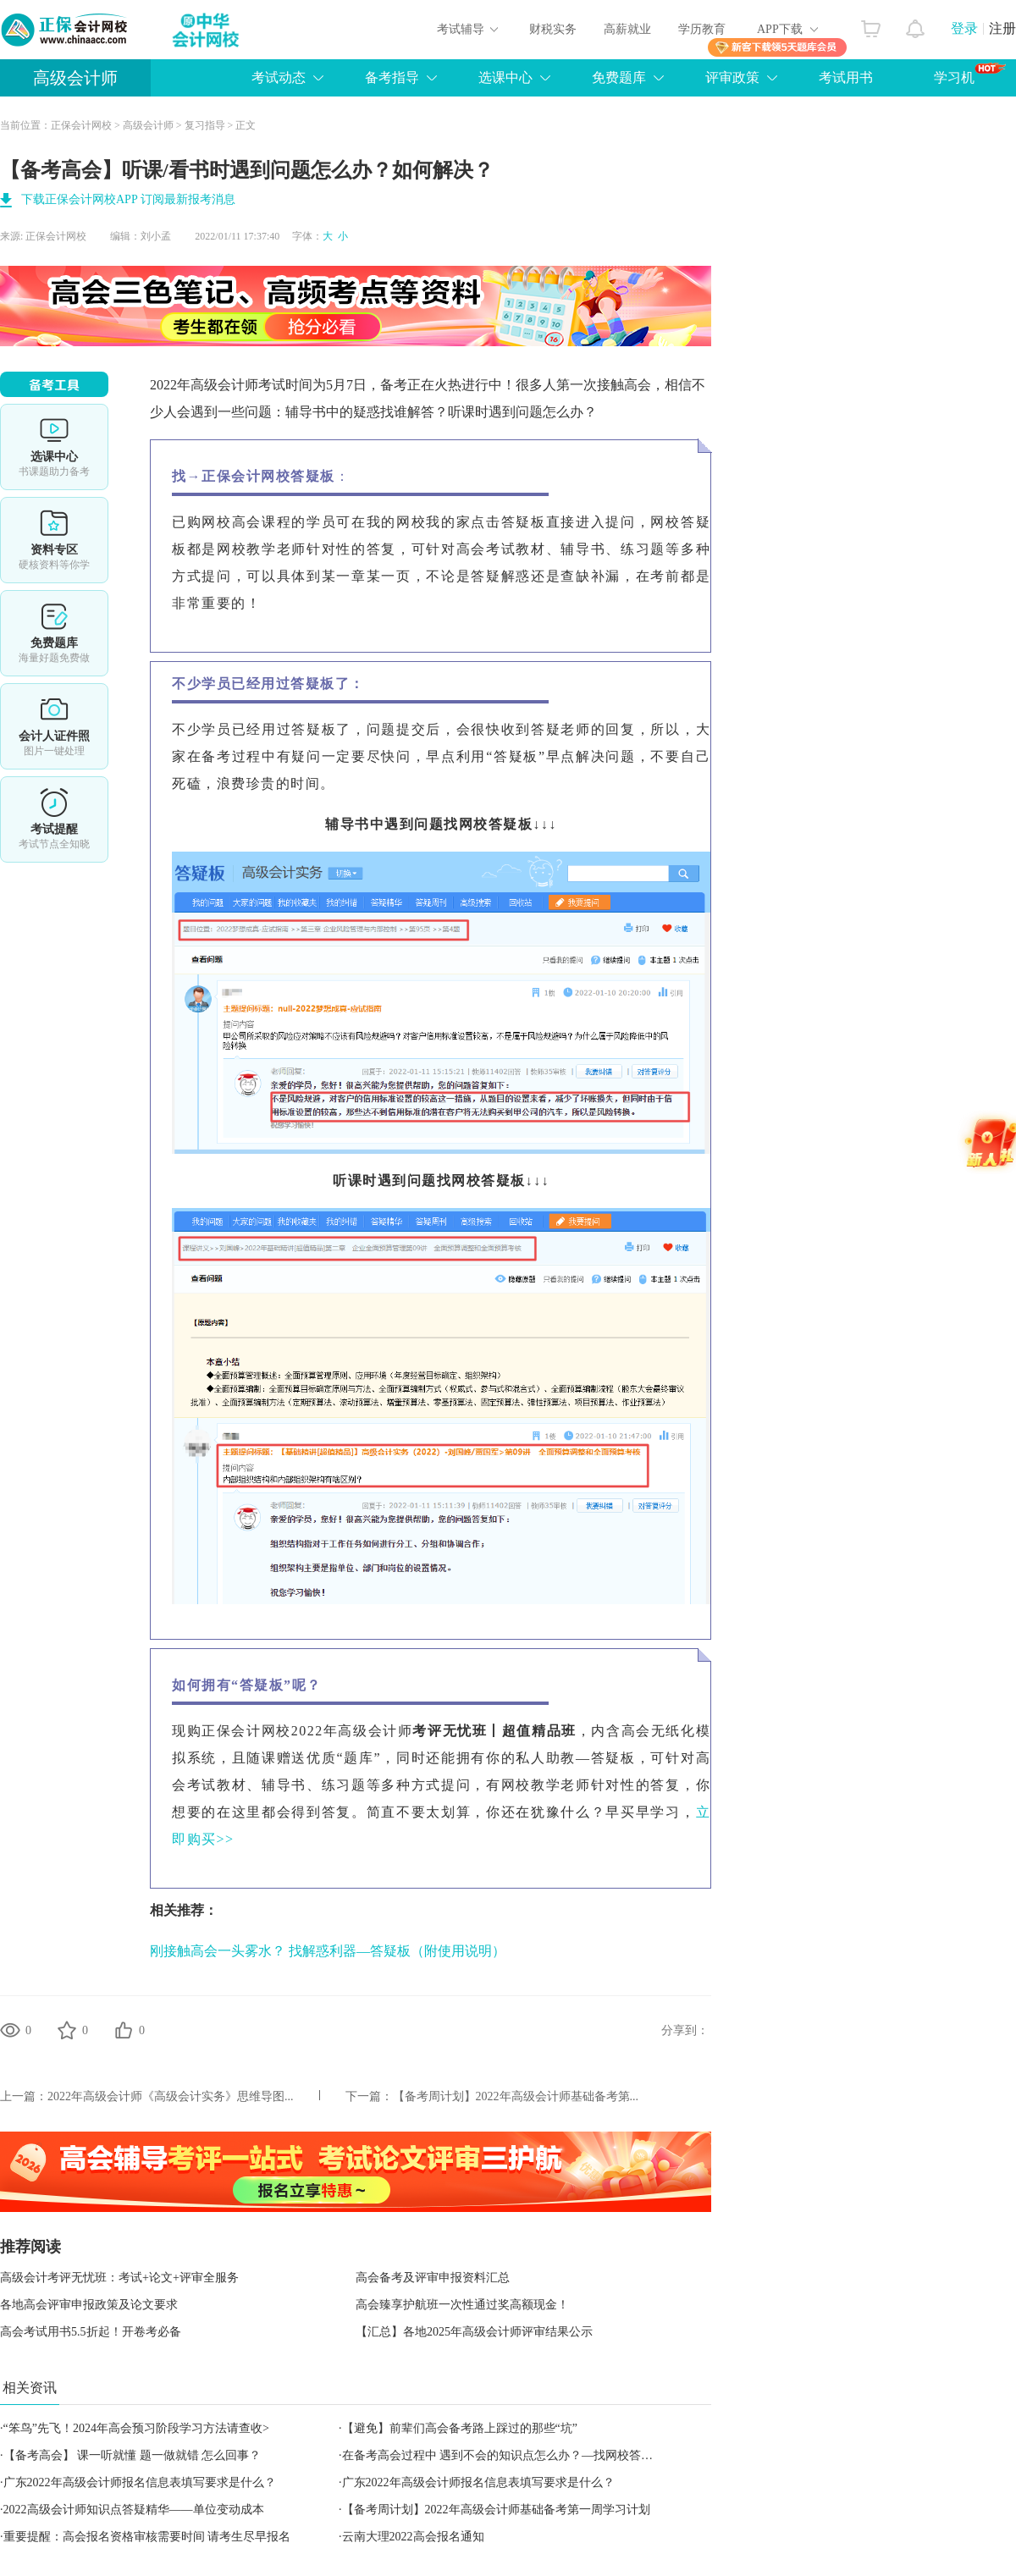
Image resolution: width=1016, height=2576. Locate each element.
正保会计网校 (81, 125)
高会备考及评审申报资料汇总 (433, 2277)
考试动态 (278, 77)
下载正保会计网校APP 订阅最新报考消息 (128, 199)
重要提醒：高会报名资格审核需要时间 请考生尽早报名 (147, 2536)
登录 (964, 28)
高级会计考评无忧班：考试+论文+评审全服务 (119, 2277)
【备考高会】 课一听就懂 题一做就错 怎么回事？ (132, 2455)
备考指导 (392, 77)
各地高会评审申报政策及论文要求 (89, 2304)
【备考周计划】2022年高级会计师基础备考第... (516, 2096)
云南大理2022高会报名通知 (413, 2536)
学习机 (970, 74)
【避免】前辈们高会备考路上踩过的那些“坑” (459, 2428)
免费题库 (619, 77)
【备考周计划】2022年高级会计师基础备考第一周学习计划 (496, 2509)
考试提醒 (54, 819)
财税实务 (553, 29)
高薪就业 (627, 29)
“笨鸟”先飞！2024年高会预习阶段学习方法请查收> (136, 2428)
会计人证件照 (54, 726)
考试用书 (846, 77)
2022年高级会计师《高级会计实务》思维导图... (170, 2096)
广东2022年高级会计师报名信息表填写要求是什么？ (139, 2482)
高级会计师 (75, 78)
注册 (1002, 28)
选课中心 (505, 77)
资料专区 (54, 540)
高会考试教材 (501, 549)
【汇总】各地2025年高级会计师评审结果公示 (474, 2331)
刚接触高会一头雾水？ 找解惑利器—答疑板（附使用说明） (327, 1951)
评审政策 (732, 77)
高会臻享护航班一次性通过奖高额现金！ (462, 2304)
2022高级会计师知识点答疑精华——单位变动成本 (133, 2509)
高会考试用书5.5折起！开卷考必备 (90, 2331)
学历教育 (702, 29)
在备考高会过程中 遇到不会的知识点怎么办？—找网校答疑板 (503, 2455)
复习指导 (205, 125)
